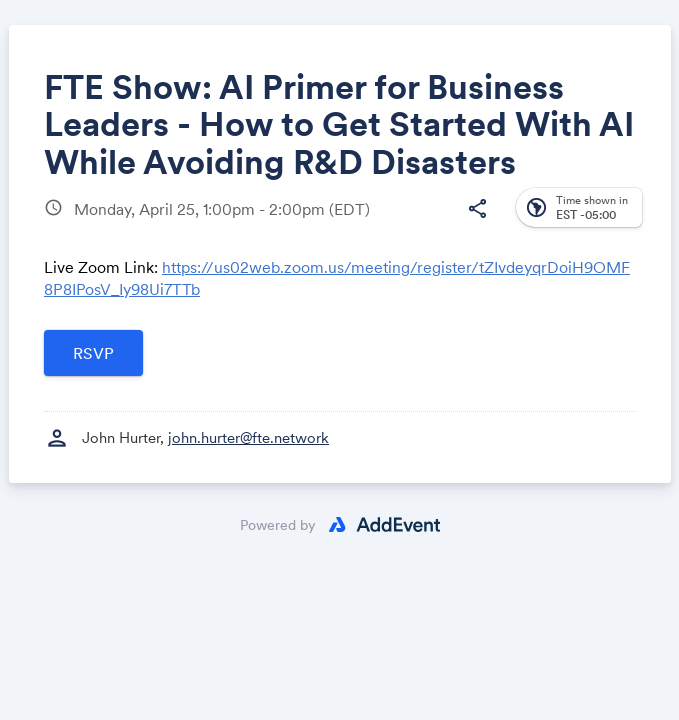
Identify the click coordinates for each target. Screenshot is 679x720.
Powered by (278, 525)
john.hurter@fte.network (248, 437)
